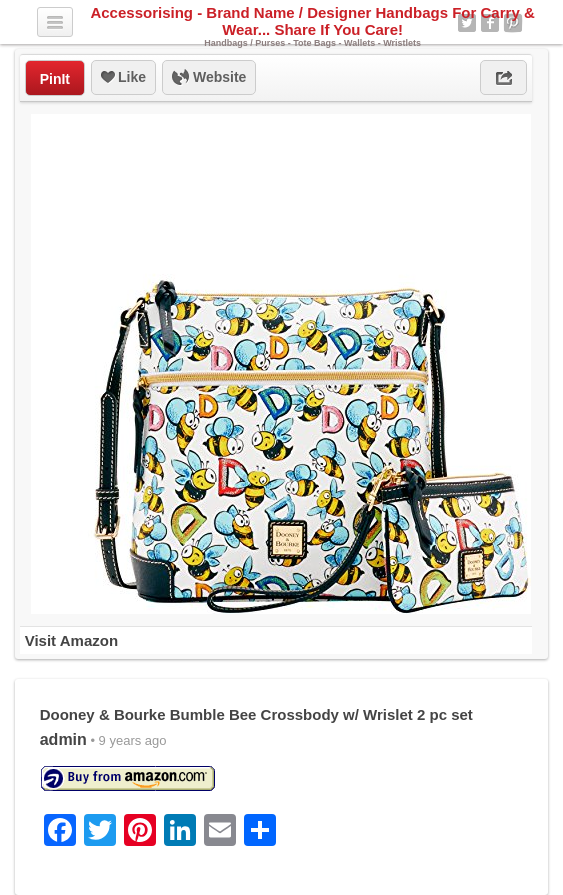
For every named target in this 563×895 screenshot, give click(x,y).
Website (209, 78)
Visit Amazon (71, 640)
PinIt (55, 79)
